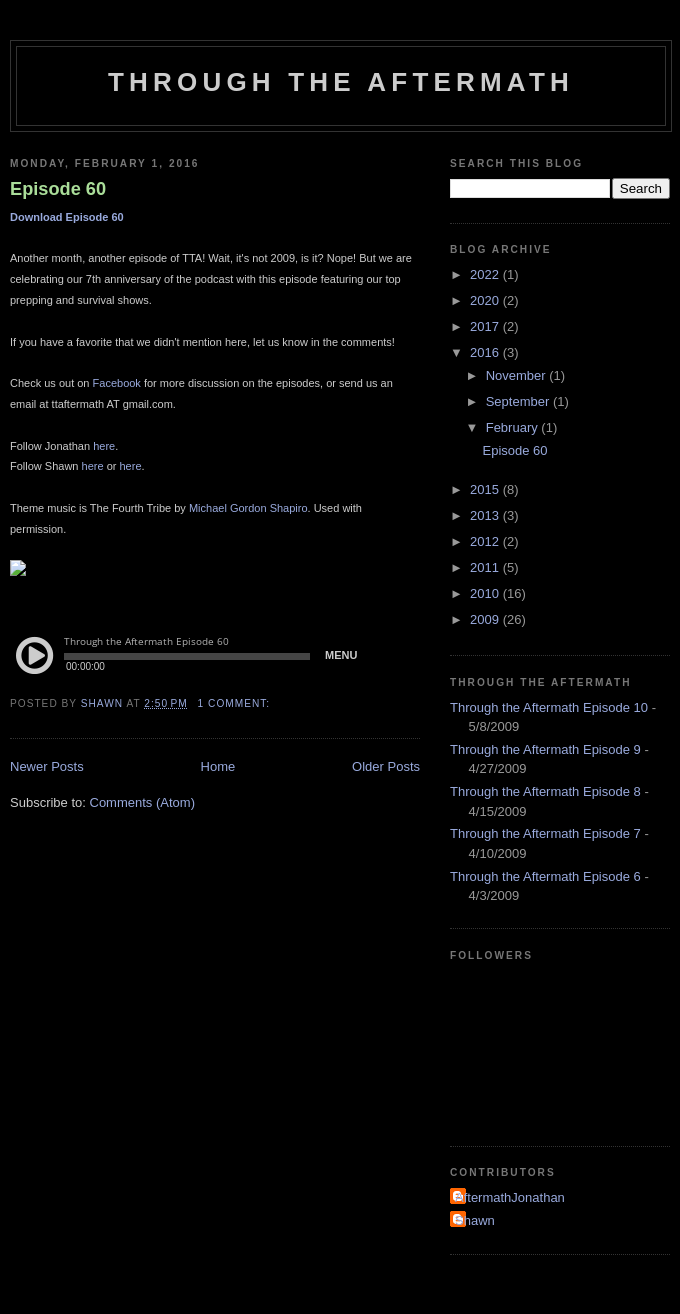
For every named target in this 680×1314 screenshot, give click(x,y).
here (104, 446)
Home (218, 766)
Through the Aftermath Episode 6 (545, 876)
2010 (486, 593)
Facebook (117, 383)
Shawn (475, 1220)
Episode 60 (58, 189)
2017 (486, 326)
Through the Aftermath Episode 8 (545, 791)
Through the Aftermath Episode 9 (545, 749)
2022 (486, 274)
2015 (486, 489)
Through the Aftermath (341, 82)
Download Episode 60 (67, 217)
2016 (486, 352)
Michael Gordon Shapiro (248, 508)
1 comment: (236, 703)
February (514, 427)
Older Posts (386, 766)
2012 (486, 541)
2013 (486, 515)
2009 (486, 619)
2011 (486, 567)
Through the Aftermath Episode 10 (549, 707)
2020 (486, 300)
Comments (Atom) (142, 802)
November (518, 375)
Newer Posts (47, 766)
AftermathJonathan (510, 1197)
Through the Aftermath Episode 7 (545, 833)
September (519, 401)
